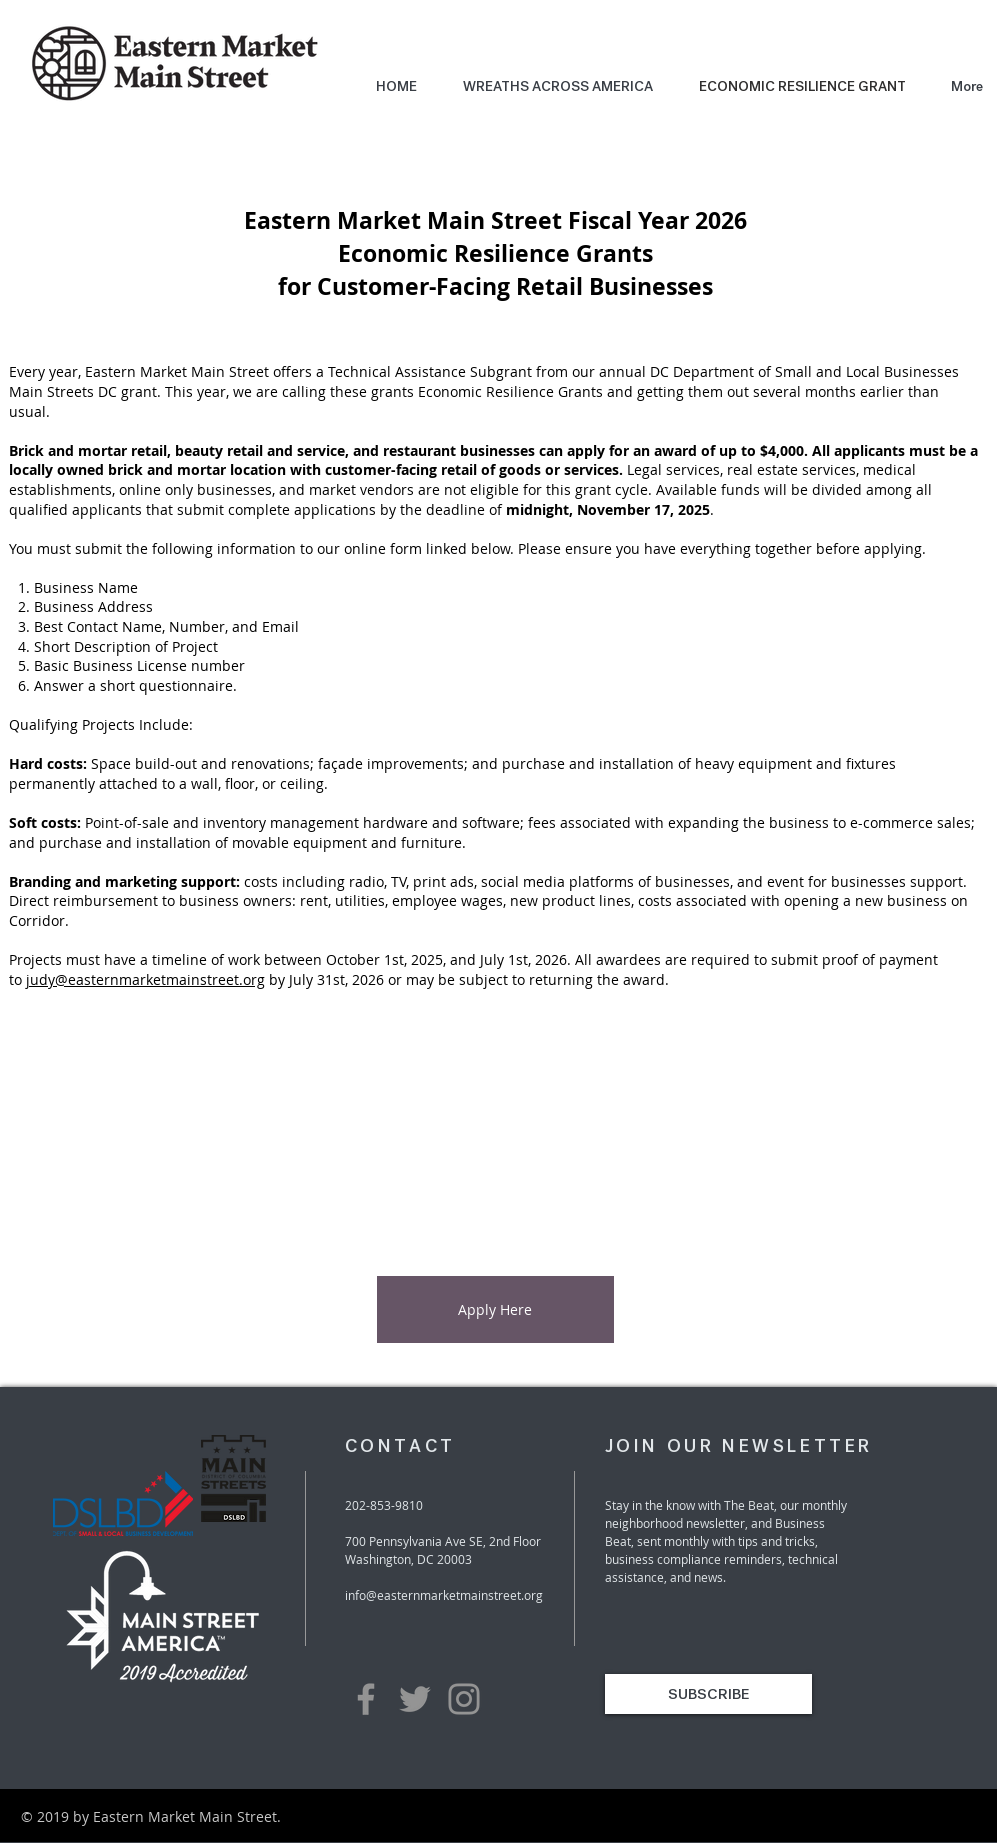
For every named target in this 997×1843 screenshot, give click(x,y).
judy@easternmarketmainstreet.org (145, 979)
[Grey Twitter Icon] (415, 1699)
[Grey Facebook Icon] (366, 1699)
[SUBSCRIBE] (708, 1694)
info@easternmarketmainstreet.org (444, 1595)
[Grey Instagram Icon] (464, 1699)
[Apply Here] (495, 1309)
